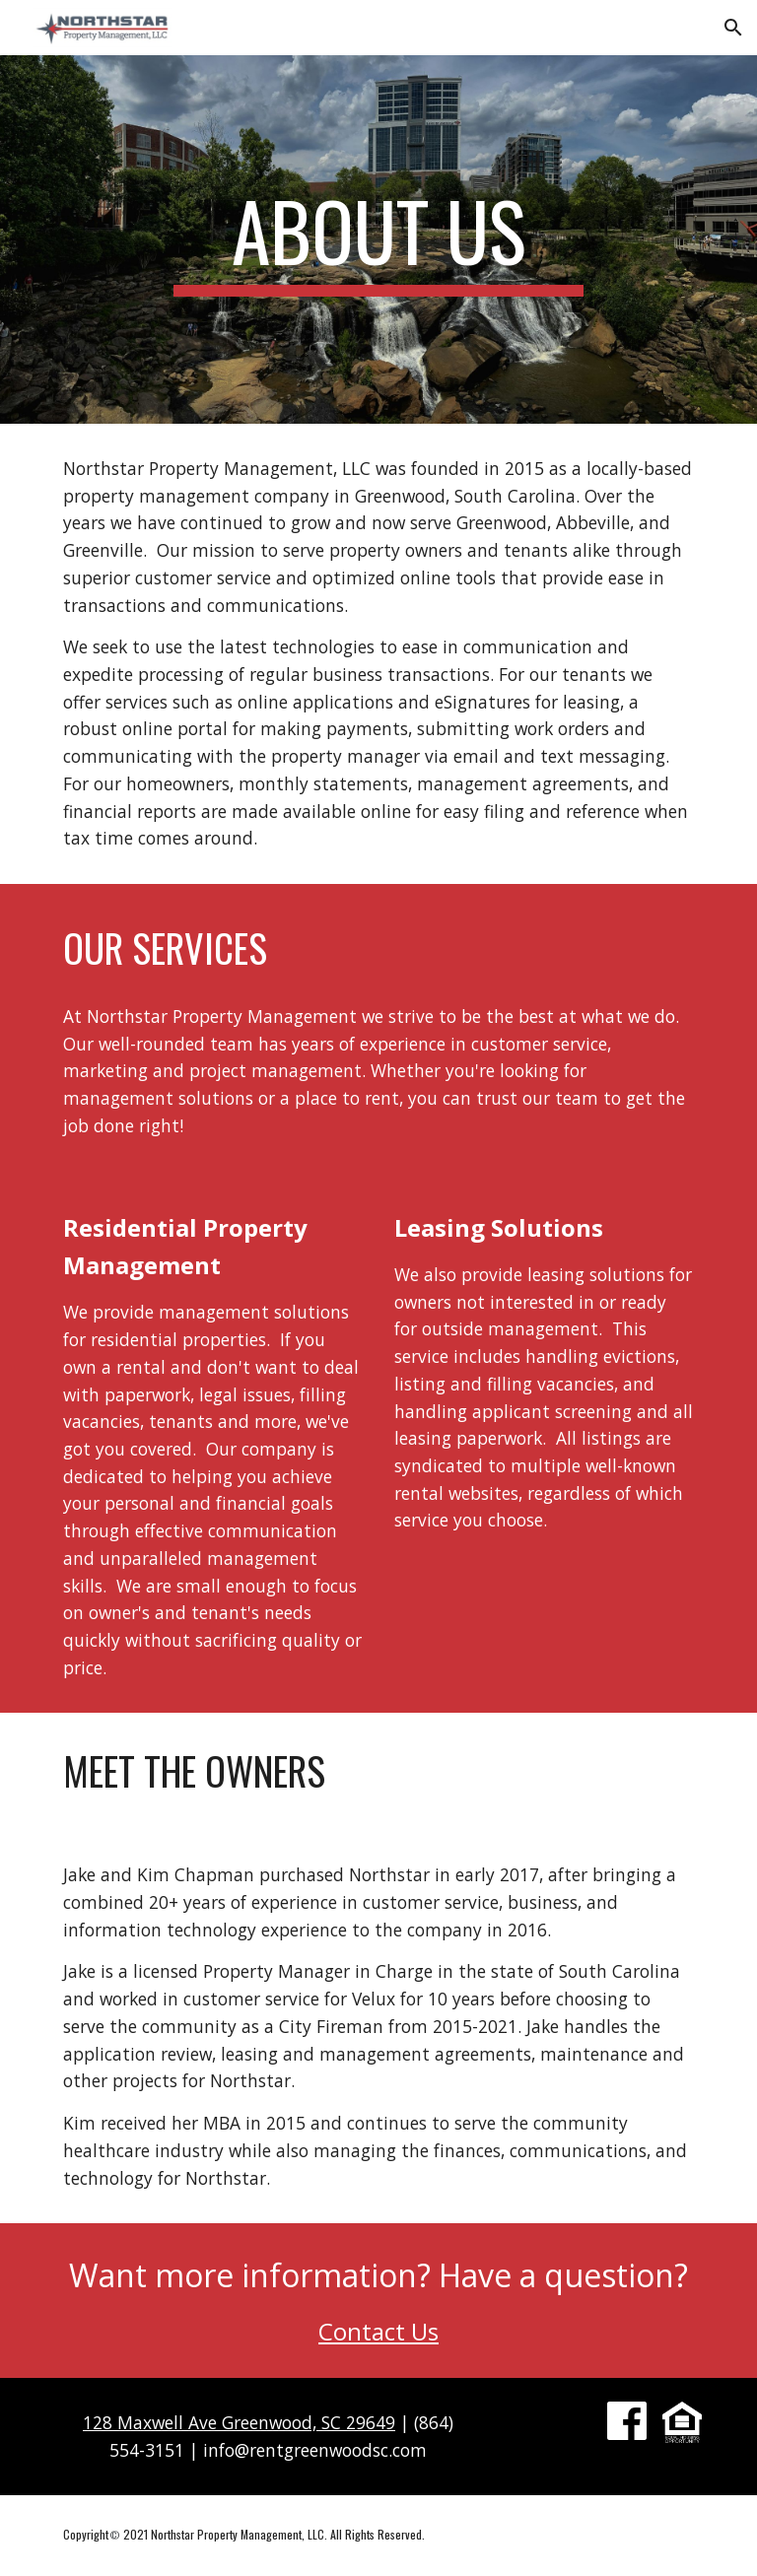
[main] (378, 239)
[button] (733, 27)
